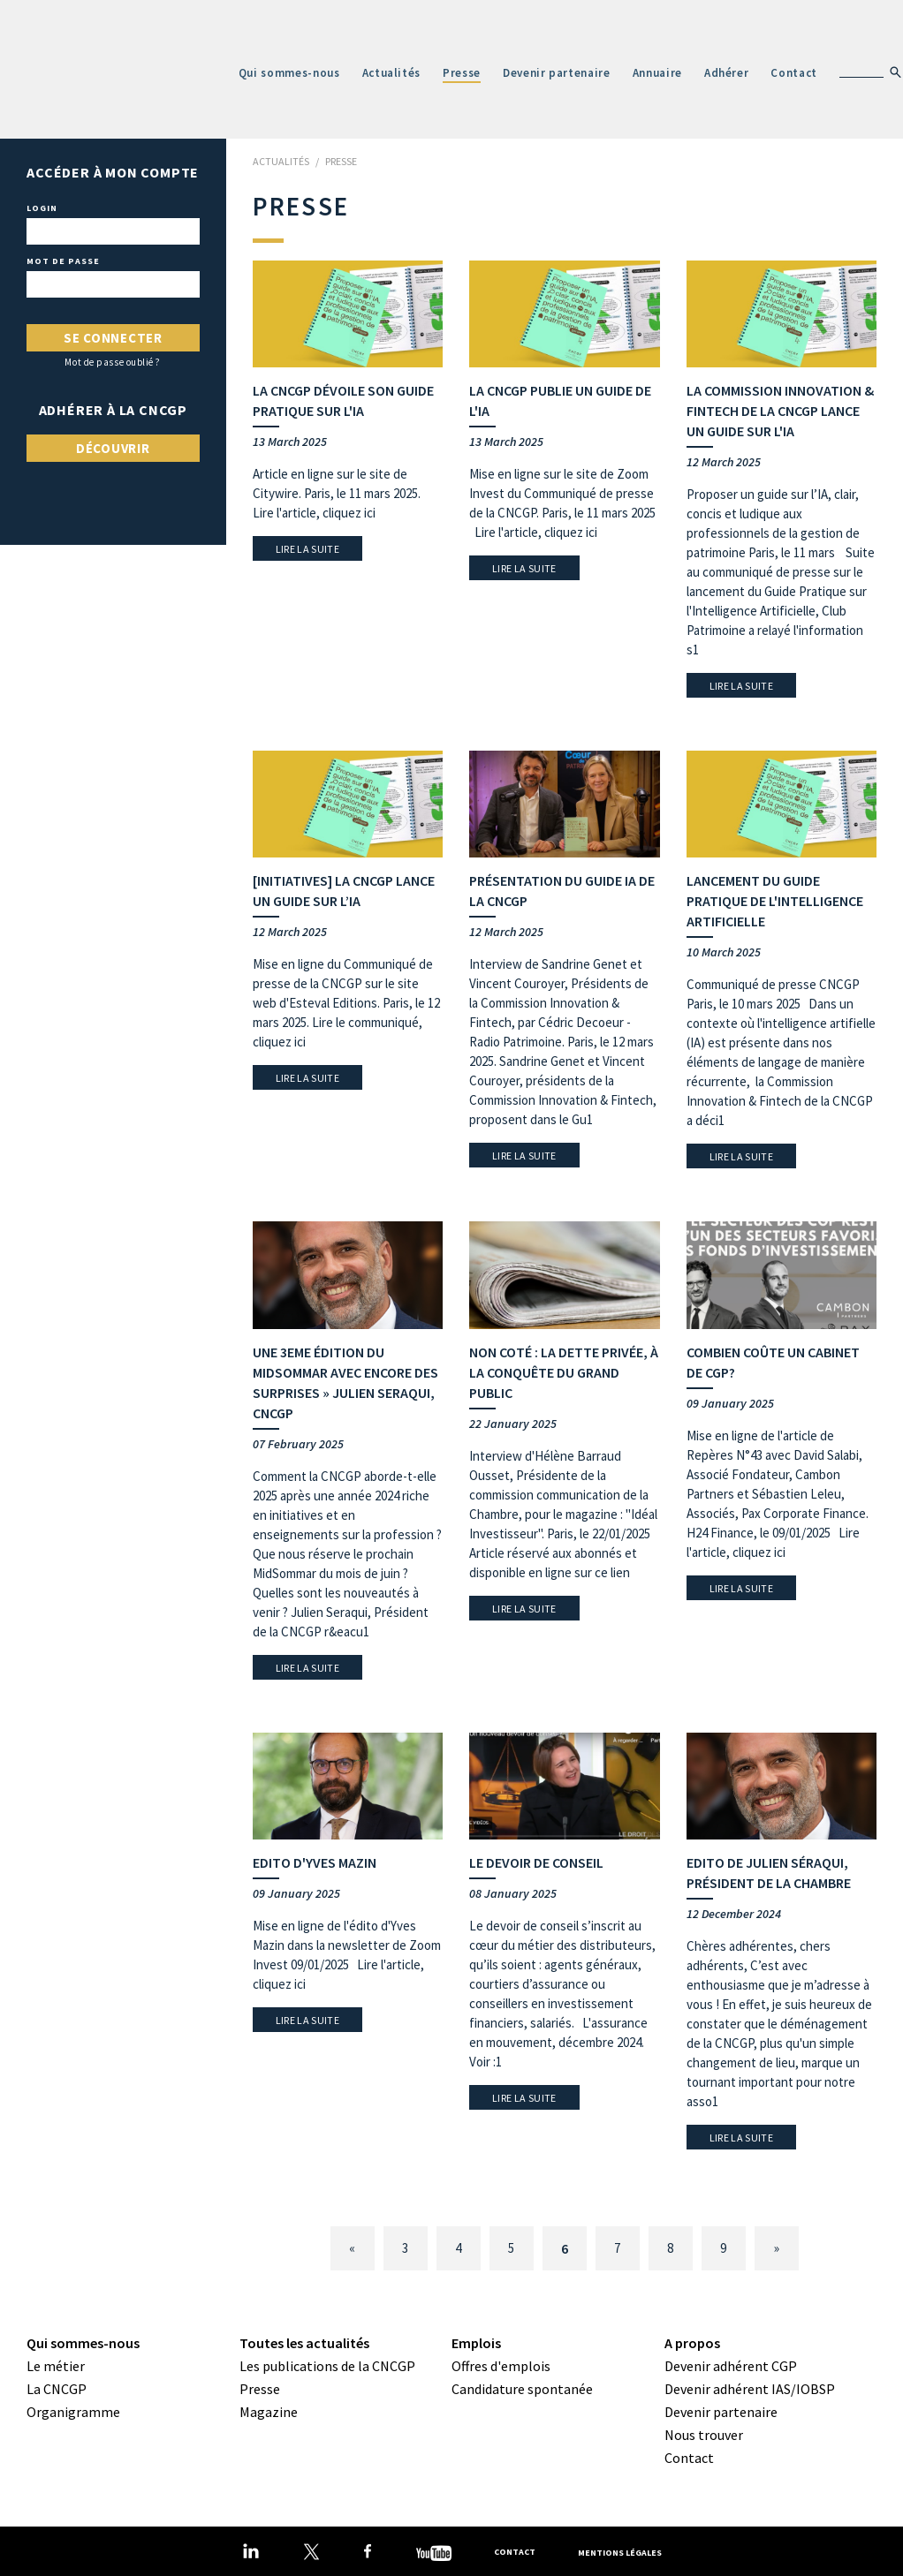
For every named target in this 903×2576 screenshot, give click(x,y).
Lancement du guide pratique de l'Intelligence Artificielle (775, 901)
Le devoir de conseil (536, 1862)
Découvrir (113, 448)
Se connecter (113, 337)
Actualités (391, 72)
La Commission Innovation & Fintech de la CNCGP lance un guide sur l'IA (780, 410)
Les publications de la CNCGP (327, 2366)
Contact (793, 72)
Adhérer (726, 72)
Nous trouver (703, 2435)
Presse (462, 72)
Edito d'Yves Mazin (314, 1862)
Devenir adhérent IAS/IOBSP (749, 2389)
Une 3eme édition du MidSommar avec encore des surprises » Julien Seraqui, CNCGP (345, 1382)
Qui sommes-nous (289, 72)
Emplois (476, 2343)
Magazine (268, 2412)
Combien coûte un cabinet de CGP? (773, 1362)
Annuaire (657, 72)
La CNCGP (57, 2389)
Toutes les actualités (304, 2343)
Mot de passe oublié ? (112, 362)
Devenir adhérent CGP (730, 2366)
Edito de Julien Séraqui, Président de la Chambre (769, 1873)
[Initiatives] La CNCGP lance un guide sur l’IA (344, 891)
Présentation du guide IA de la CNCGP (562, 891)
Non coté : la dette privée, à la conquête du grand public (563, 1372)
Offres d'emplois (501, 2366)
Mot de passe (63, 261)
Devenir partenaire (557, 72)
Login (42, 208)
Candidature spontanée (522, 2389)
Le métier (56, 2366)
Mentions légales (620, 2551)
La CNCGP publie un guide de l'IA (560, 400)
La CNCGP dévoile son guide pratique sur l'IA (343, 400)
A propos (692, 2343)
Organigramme (73, 2412)
